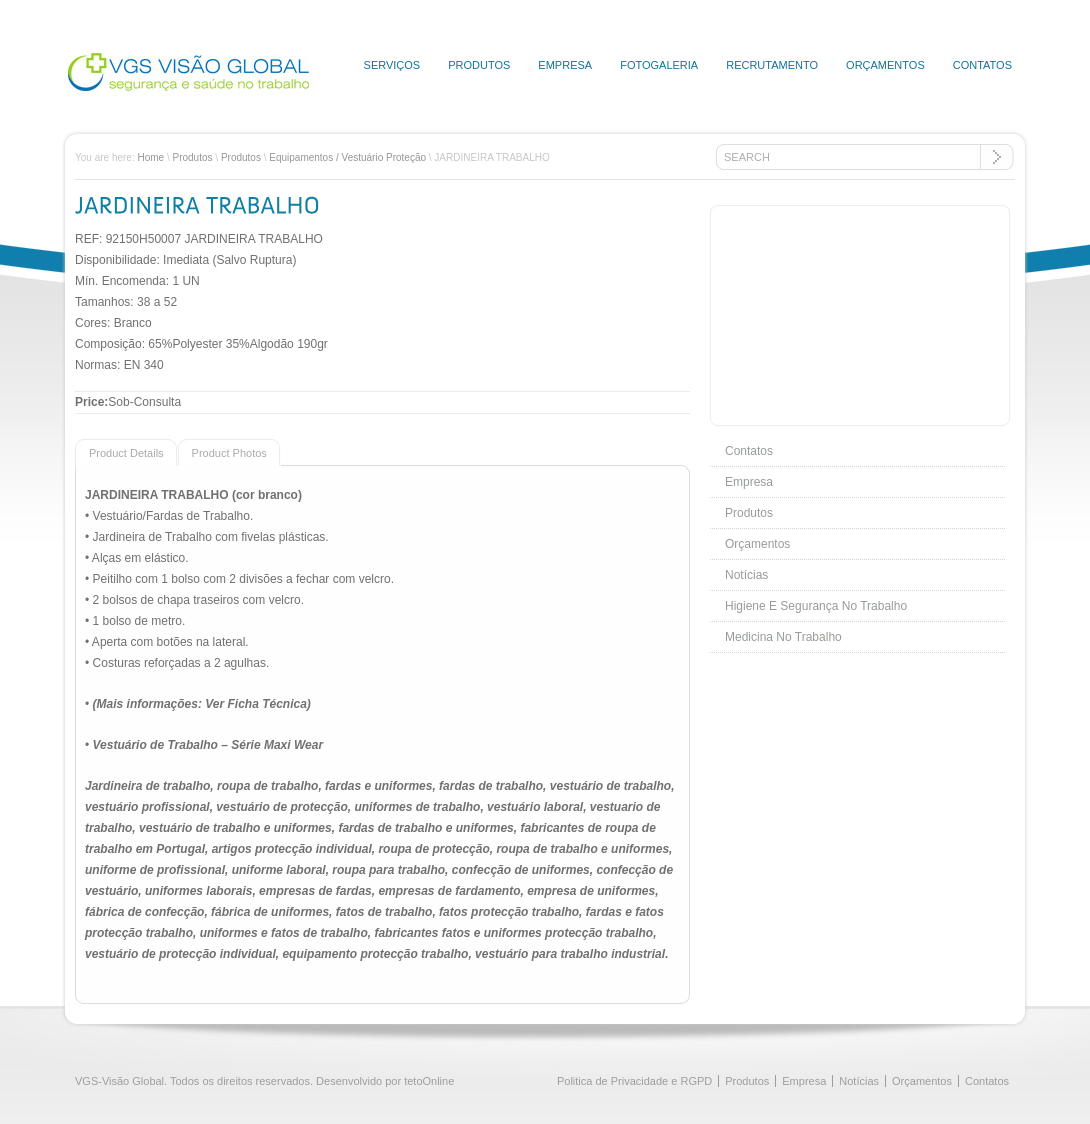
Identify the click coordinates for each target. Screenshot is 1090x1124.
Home (150, 157)
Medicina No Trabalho (783, 637)
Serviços (392, 65)
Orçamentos (885, 65)
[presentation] (119, 452)
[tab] (126, 452)
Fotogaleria (659, 65)
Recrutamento (772, 65)
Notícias (746, 575)
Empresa (565, 65)
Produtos (479, 65)
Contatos (982, 65)
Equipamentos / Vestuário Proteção (347, 157)
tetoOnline (429, 1081)
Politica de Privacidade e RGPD (634, 1081)
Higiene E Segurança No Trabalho (816, 606)
